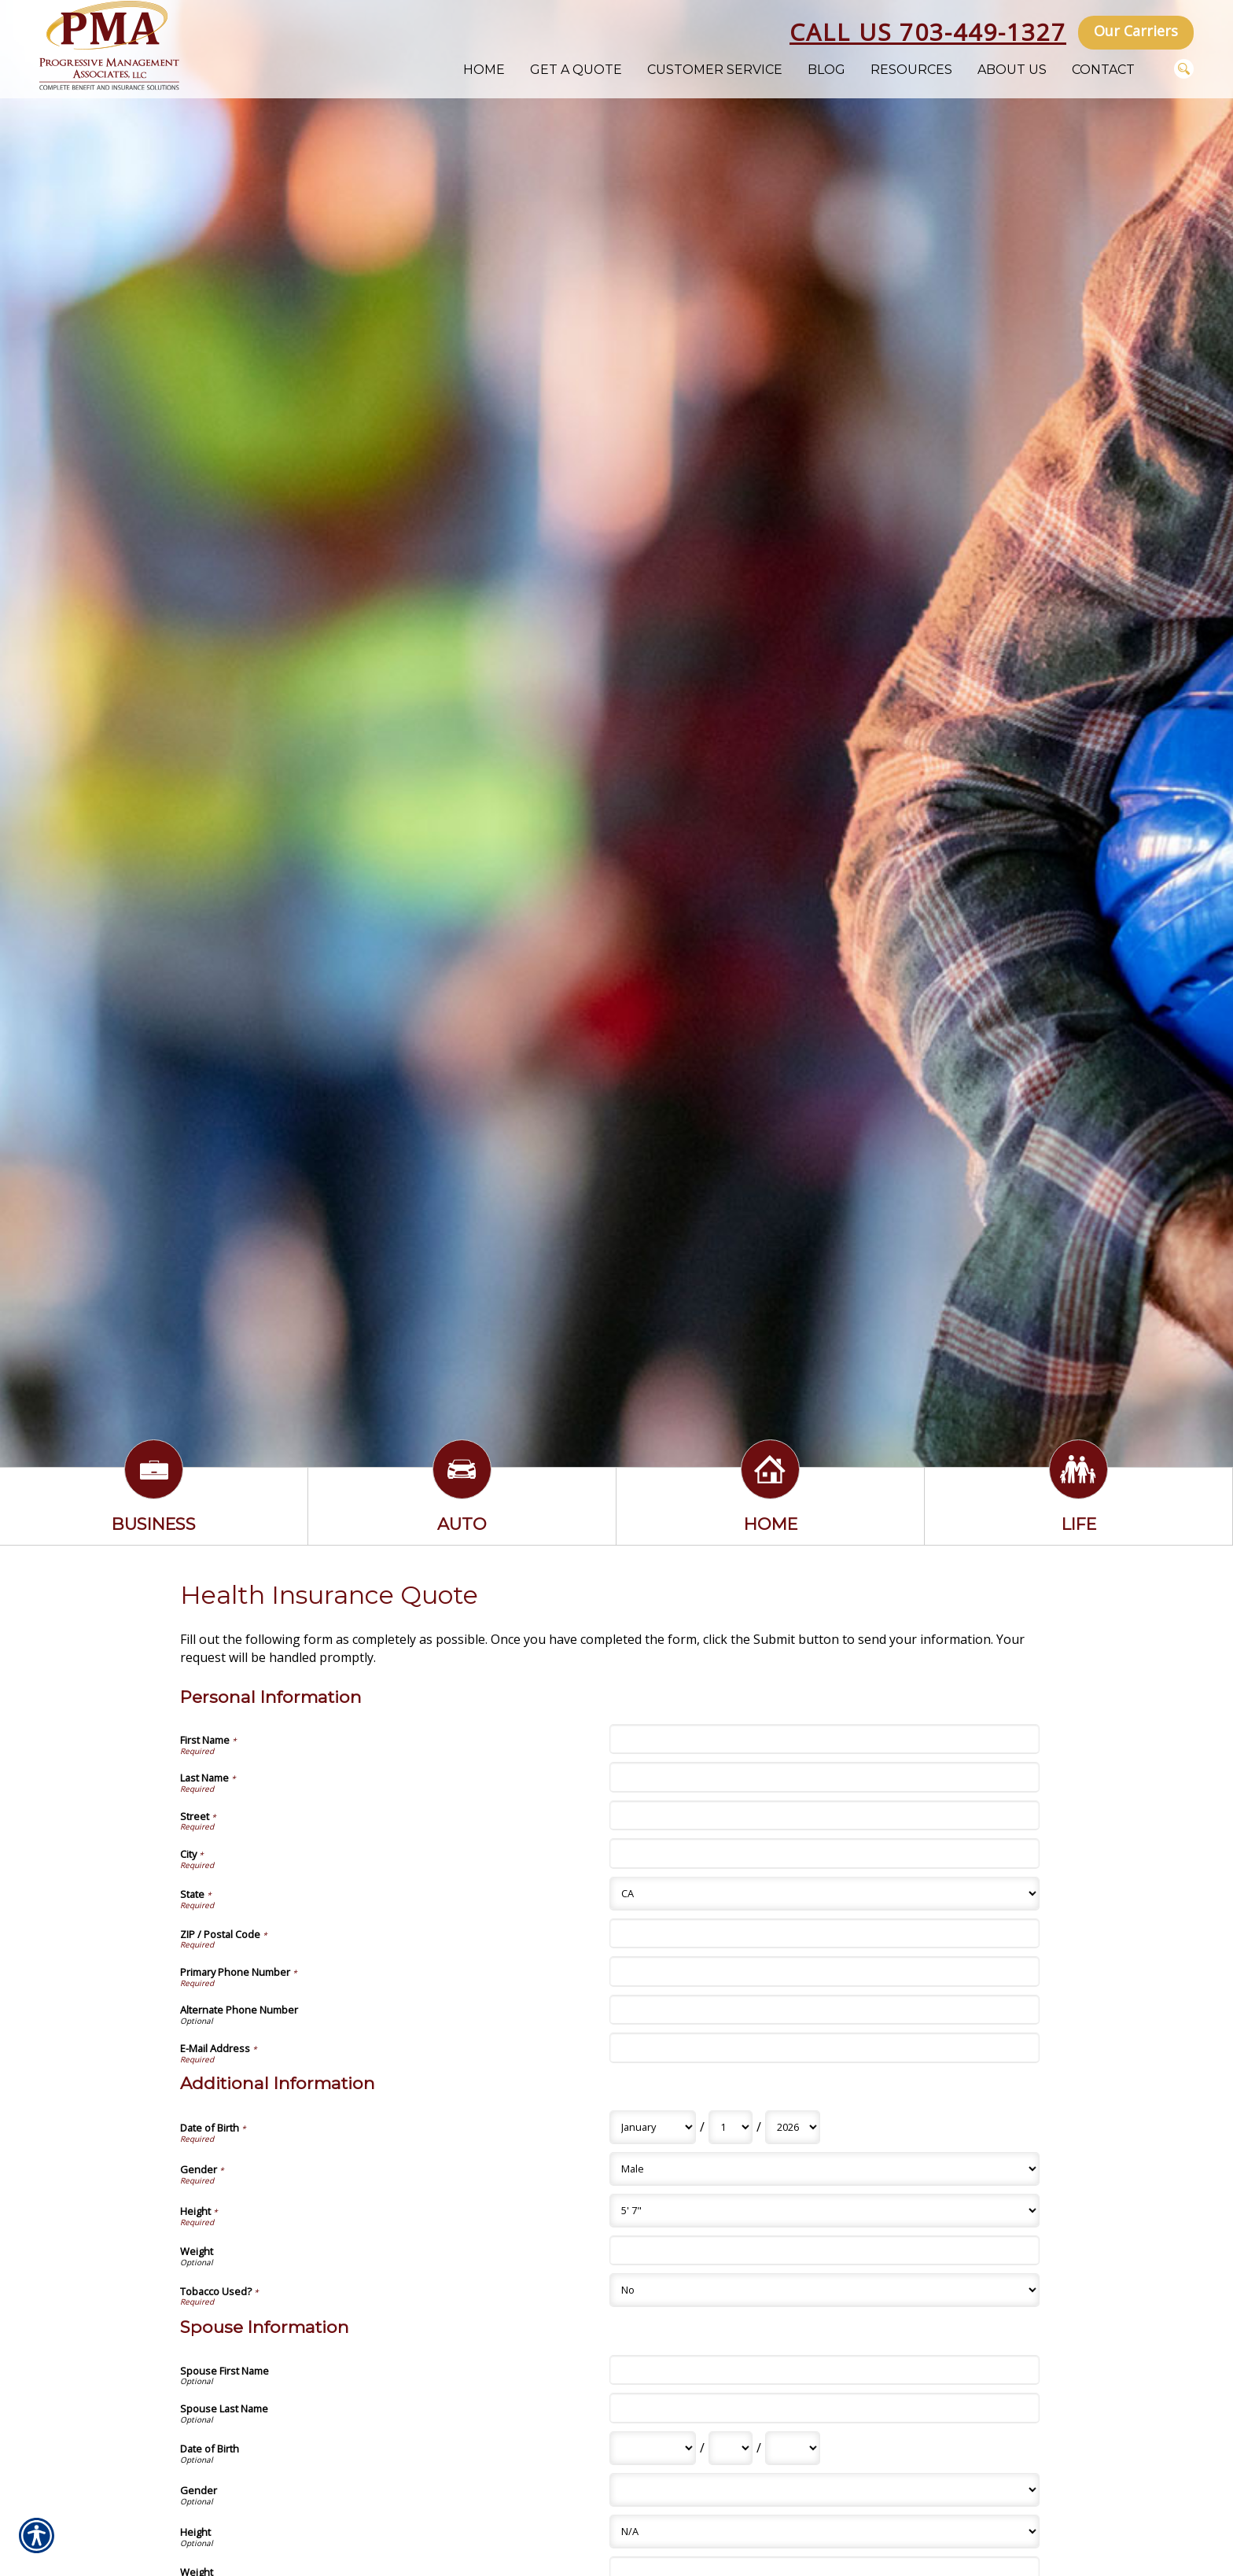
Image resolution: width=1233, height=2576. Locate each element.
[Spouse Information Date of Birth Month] (652, 2448)
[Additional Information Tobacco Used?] (824, 2290)
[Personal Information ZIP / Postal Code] (824, 1933)
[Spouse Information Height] (824, 2531)
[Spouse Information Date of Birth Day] (731, 2448)
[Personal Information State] (824, 1894)
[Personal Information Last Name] (824, 1777)
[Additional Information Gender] (824, 2169)
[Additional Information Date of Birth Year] (792, 2127)
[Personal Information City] (824, 1853)
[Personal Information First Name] (824, 1739)
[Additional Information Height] (824, 2211)
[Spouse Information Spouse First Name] (824, 2370)
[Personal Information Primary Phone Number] (824, 1971)
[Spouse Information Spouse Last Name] (824, 2408)
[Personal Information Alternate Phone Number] (824, 2010)
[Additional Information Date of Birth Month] (652, 2127)
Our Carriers (1136, 30)
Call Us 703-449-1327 (927, 32)
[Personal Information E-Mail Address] (824, 2047)
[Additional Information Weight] (824, 2250)
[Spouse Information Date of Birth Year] (792, 2448)
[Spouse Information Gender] (824, 2490)
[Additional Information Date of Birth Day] (731, 2127)
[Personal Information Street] (824, 1815)
